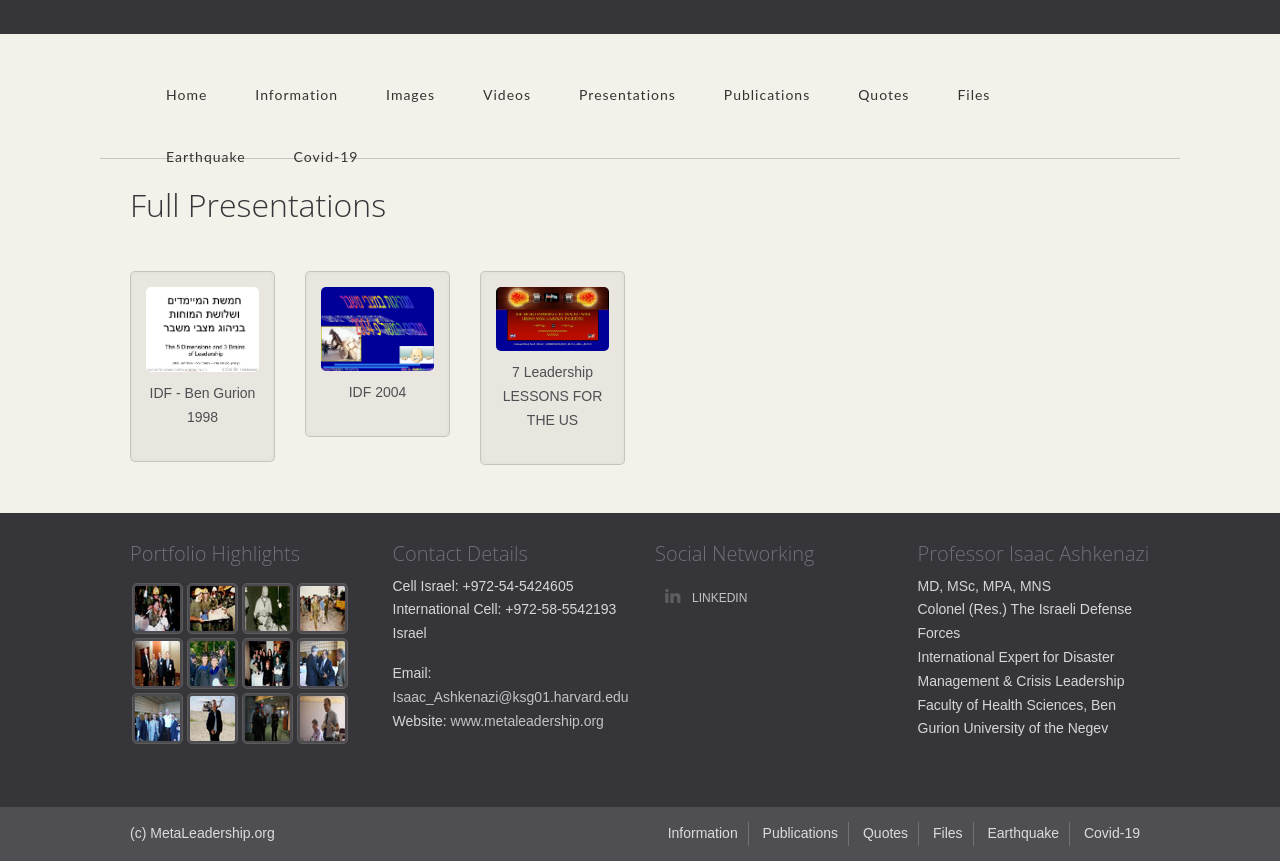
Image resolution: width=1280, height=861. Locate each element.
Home (186, 94)
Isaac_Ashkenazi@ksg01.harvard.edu (511, 697)
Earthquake (206, 156)
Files (973, 94)
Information (296, 94)
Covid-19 (326, 156)
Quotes (883, 94)
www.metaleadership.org (527, 721)
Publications (767, 94)
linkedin (719, 598)
